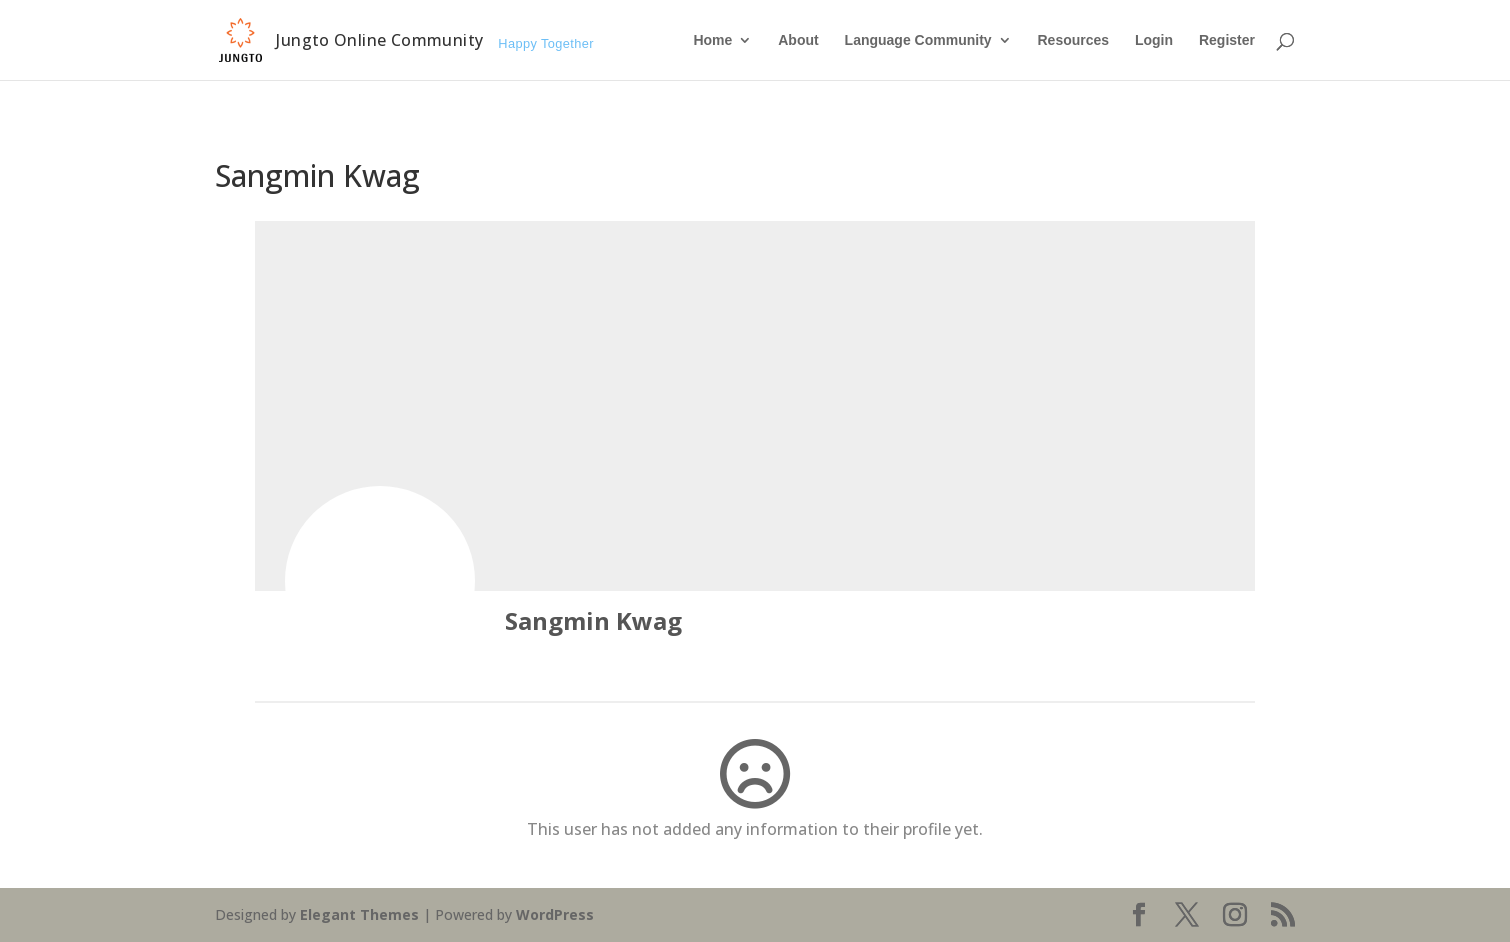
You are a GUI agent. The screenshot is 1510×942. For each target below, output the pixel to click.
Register (1227, 40)
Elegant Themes (359, 914)
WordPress (555, 914)
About (798, 40)
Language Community (918, 40)
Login (1154, 40)
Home (712, 40)
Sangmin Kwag (593, 620)
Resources (1073, 40)
